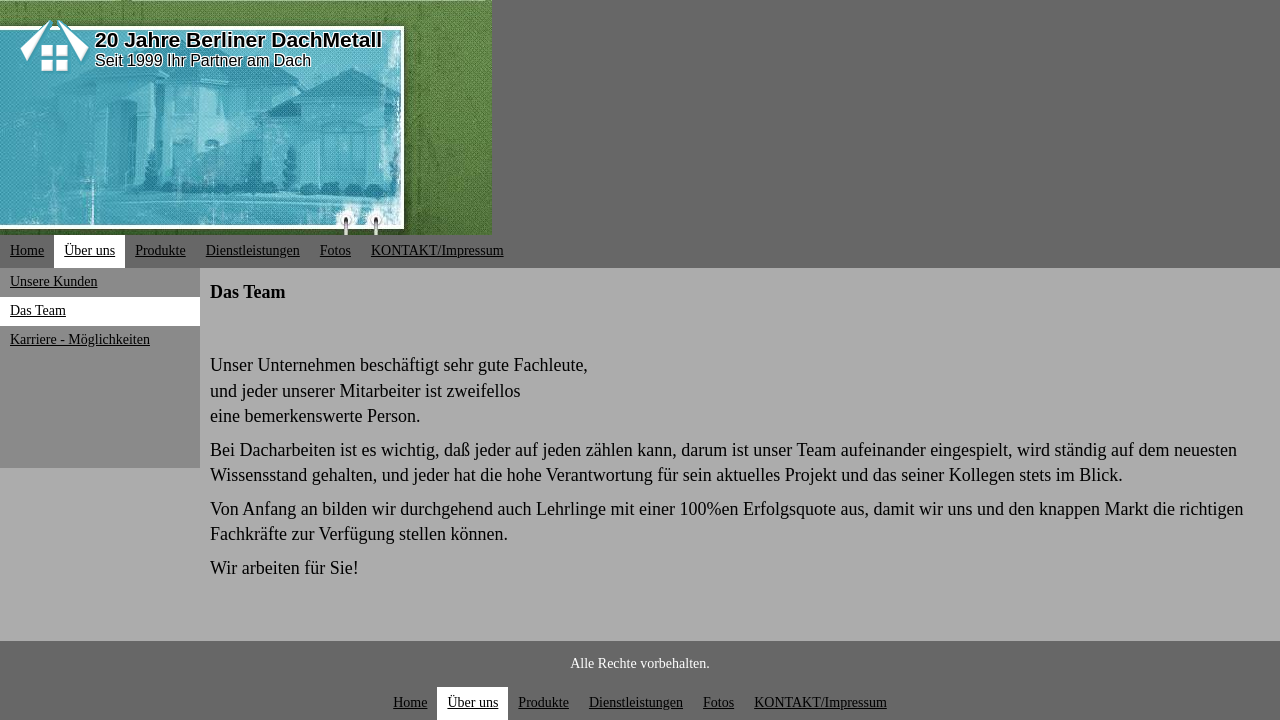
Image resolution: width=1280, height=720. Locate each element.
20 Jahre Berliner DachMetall (238, 39)
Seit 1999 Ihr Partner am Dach (203, 60)
